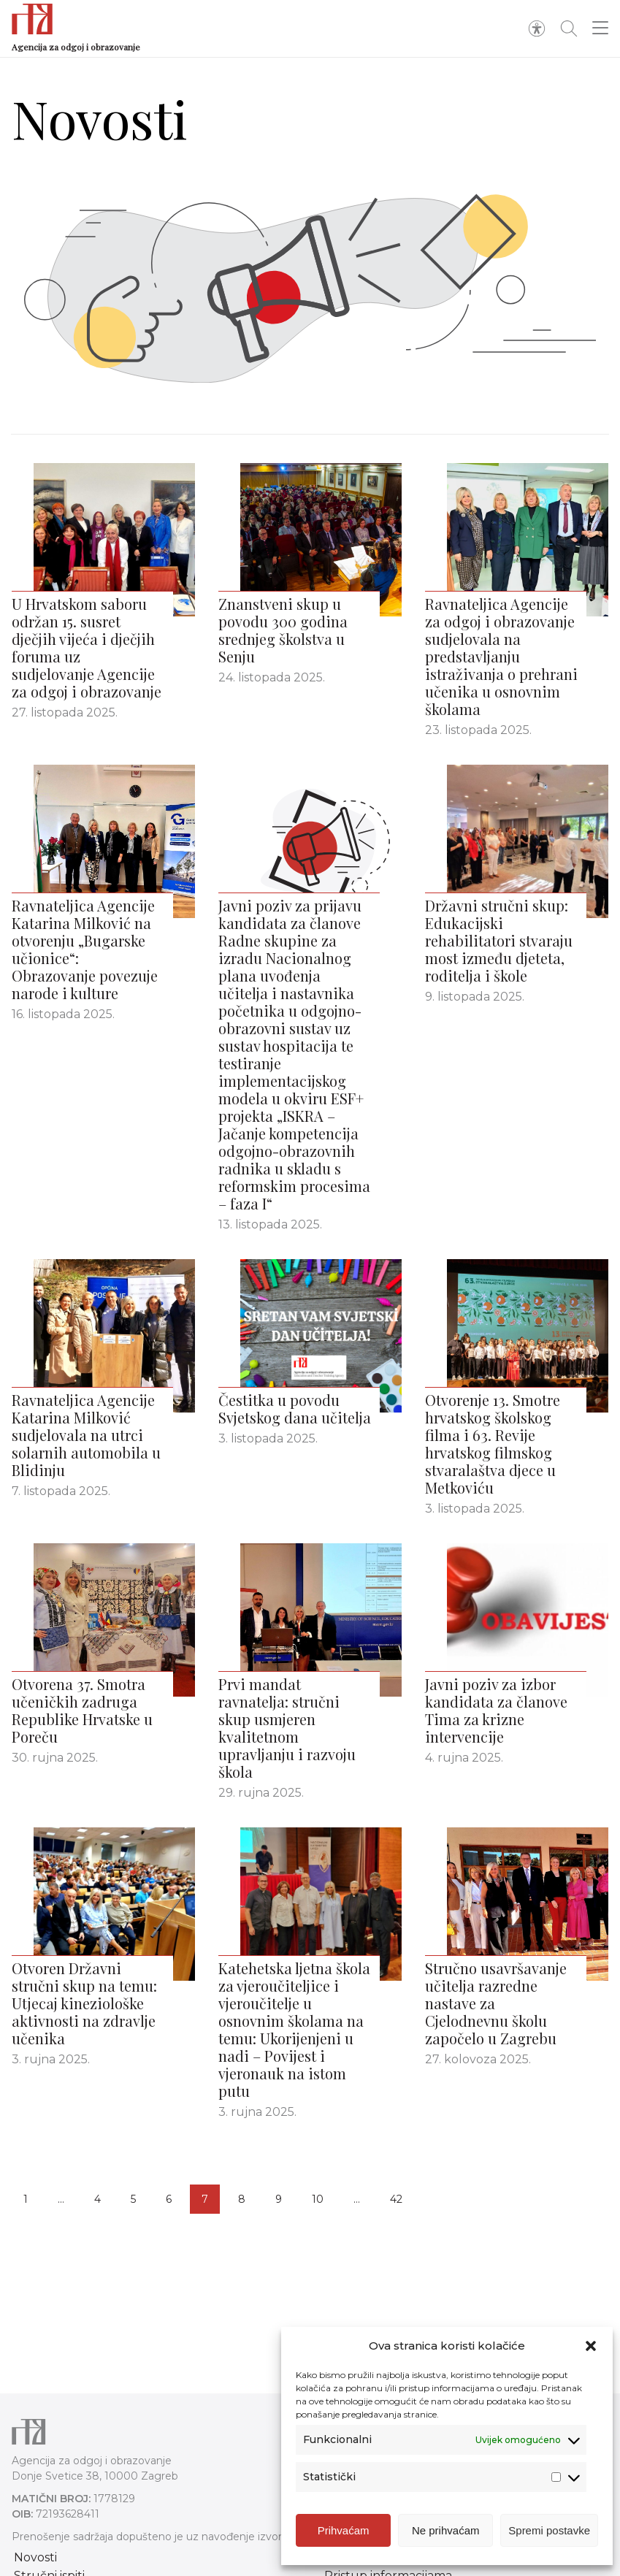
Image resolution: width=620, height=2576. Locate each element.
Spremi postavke (549, 2530)
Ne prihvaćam (446, 2530)
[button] (590, 2346)
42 (396, 2199)
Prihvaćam (344, 2530)
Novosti (35, 2557)
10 (318, 2199)
